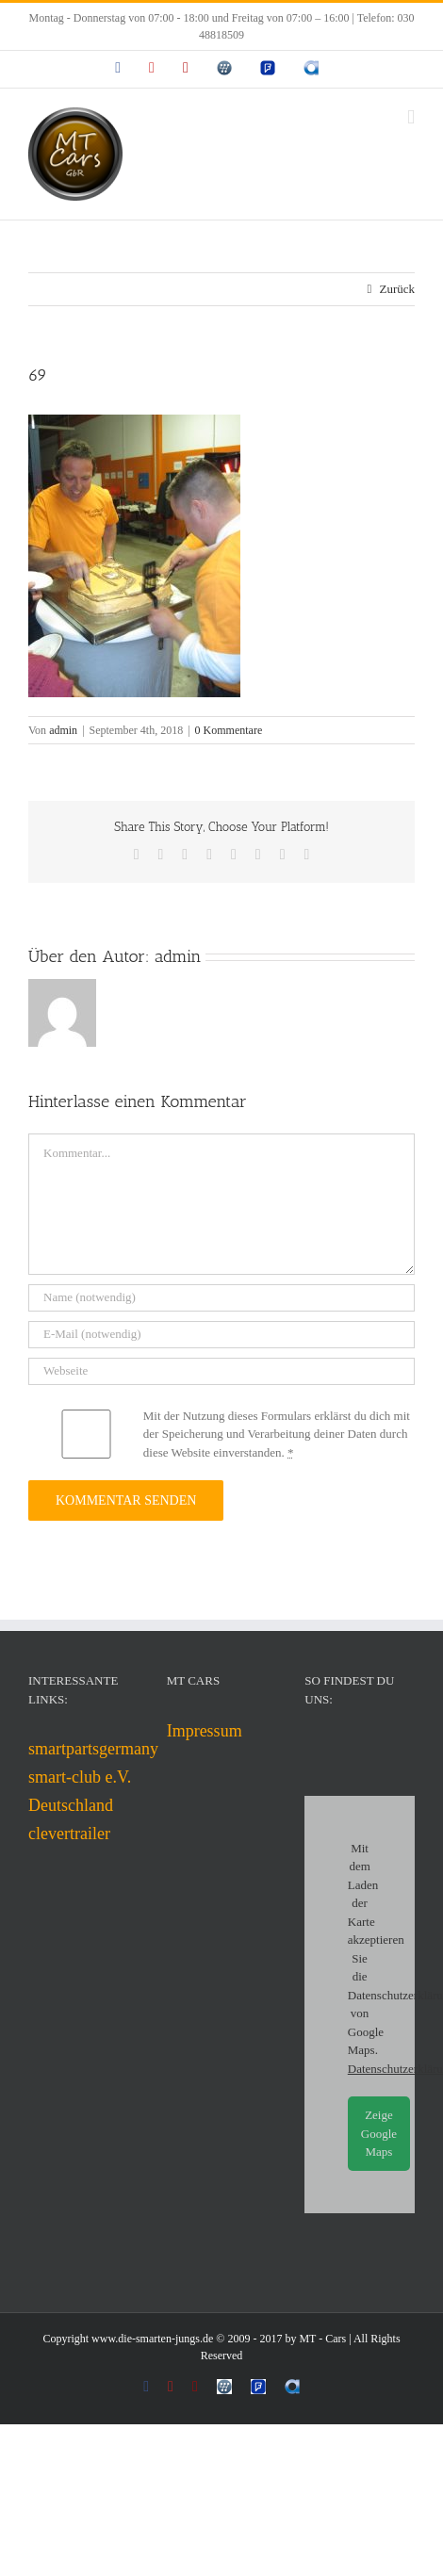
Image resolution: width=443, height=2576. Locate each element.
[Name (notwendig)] (221, 1298)
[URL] (221, 1371)
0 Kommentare (229, 730)
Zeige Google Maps (379, 2133)
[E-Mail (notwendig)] (221, 1334)
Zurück (397, 289)
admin (63, 730)
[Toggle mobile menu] (411, 117)
